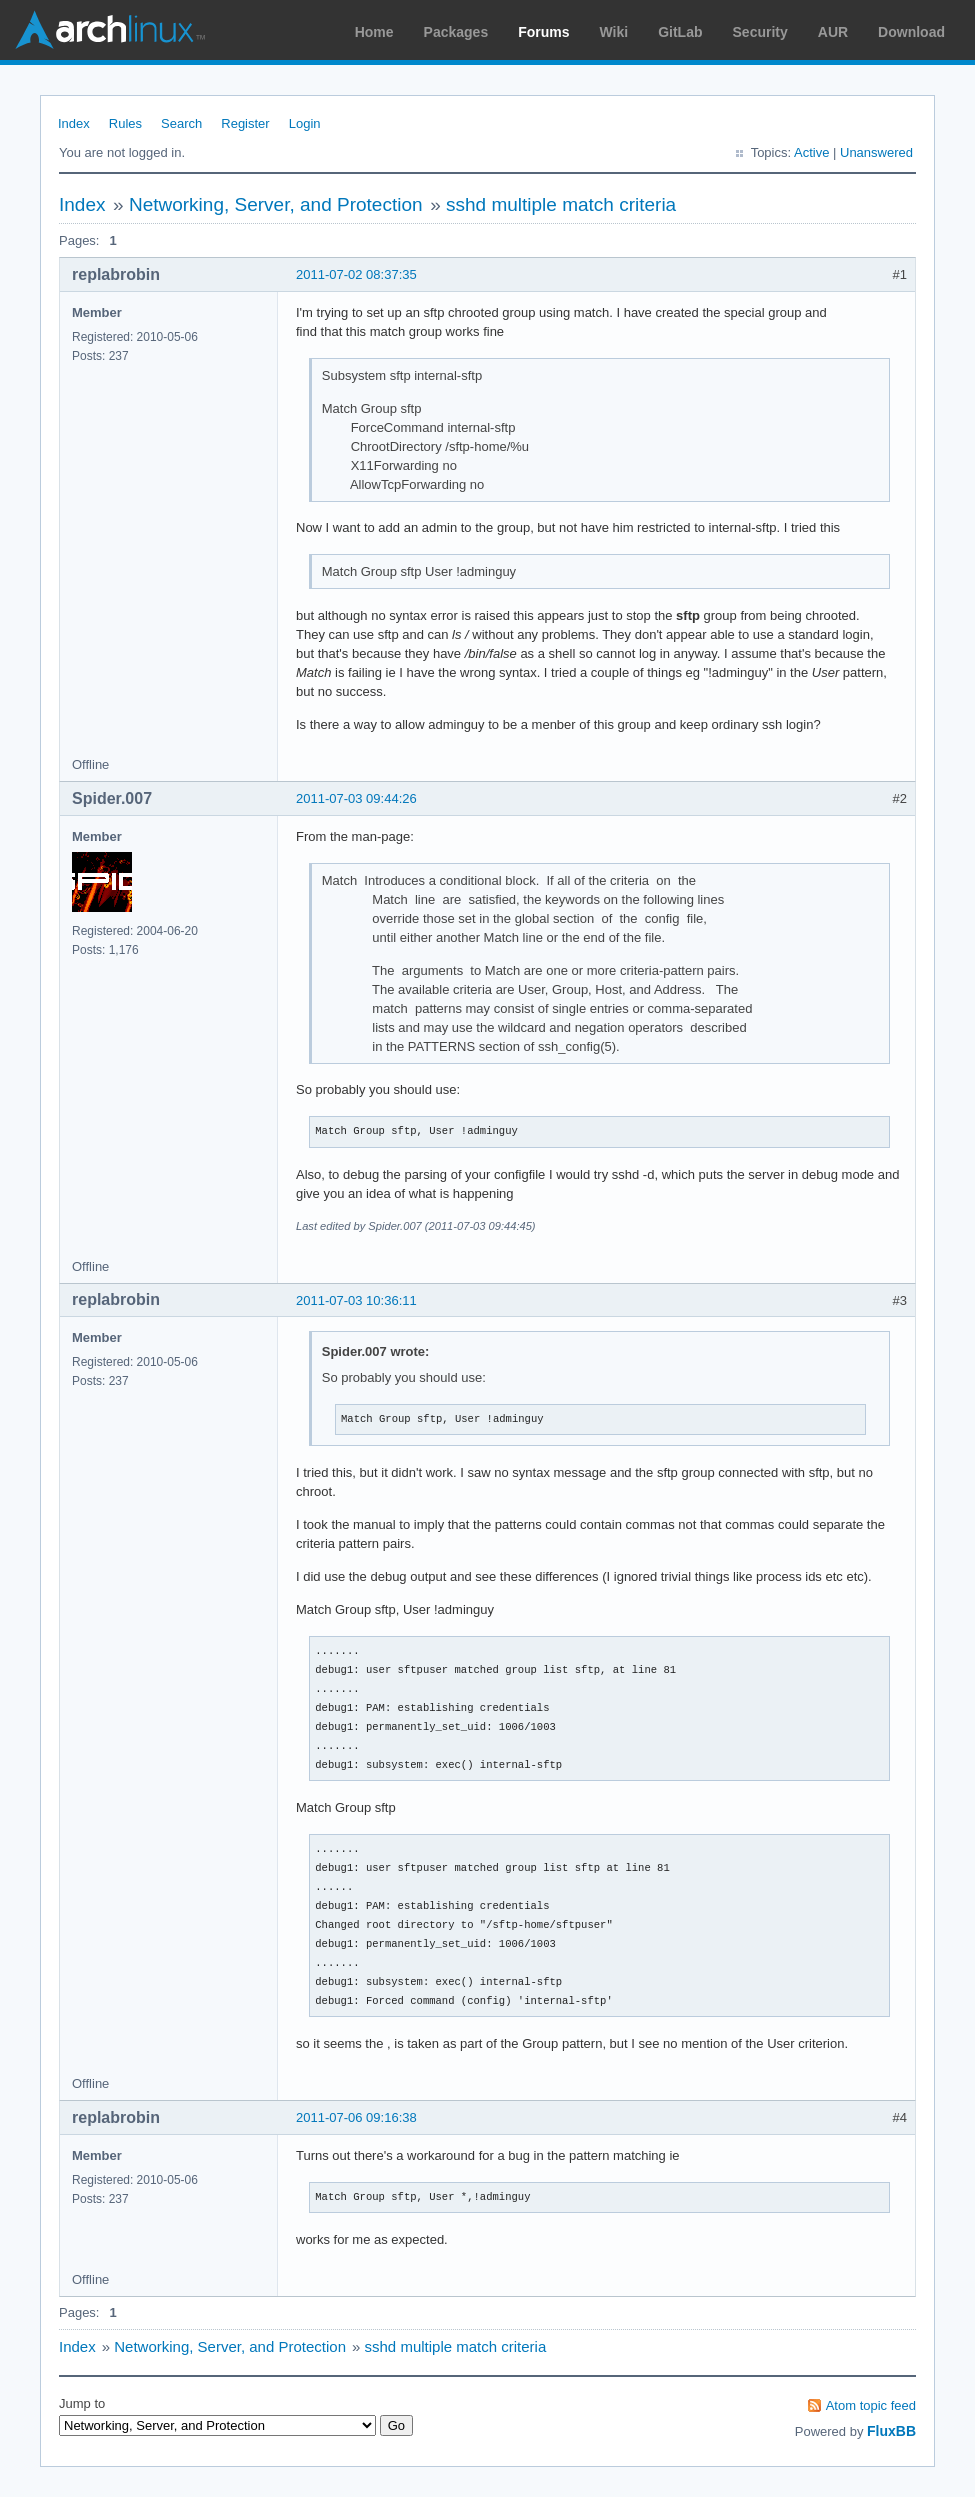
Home (374, 32)
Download (911, 32)
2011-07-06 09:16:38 (356, 2117)
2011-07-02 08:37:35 (356, 274)
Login (305, 123)
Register (245, 123)
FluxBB (891, 2431)
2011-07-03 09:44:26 (356, 798)
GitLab (680, 32)
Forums (543, 32)
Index (74, 123)
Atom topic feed (871, 2405)
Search (181, 123)
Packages (456, 32)
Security (760, 32)
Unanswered (876, 152)
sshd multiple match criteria (561, 204)
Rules (125, 123)
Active (811, 152)
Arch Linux (110, 30)
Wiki (614, 32)
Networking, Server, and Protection (276, 204)
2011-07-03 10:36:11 (356, 1300)
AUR (833, 32)
